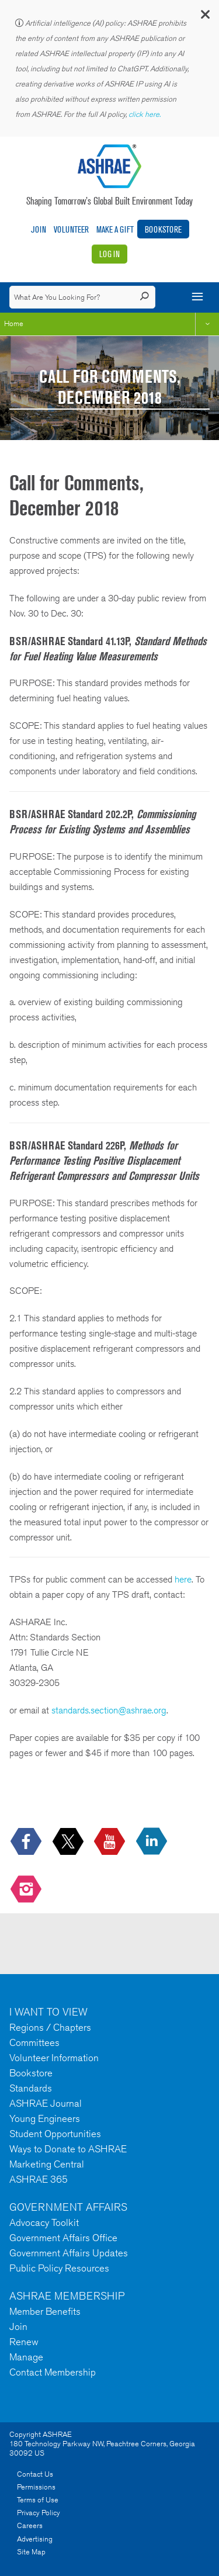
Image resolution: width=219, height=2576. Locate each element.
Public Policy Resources (59, 2268)
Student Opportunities (55, 2133)
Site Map (31, 2552)
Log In (109, 253)
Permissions (36, 2487)
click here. (145, 114)
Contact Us (35, 2474)
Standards (30, 2088)
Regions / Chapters (50, 2027)
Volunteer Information (54, 2057)
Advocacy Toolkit (44, 2222)
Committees (34, 2042)
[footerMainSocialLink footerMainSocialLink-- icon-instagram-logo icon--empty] (27, 1889)
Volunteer (71, 229)
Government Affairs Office (63, 2237)
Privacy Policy (38, 2513)
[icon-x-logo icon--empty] (69, 1842)
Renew (24, 2342)
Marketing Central (46, 2164)
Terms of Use (37, 2500)
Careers (30, 2525)
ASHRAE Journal (45, 2103)
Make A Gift (115, 229)
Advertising (35, 2539)
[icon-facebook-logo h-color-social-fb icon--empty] (27, 1842)
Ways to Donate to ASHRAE (68, 2149)
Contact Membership (52, 2372)
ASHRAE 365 (38, 2179)
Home (13, 323)
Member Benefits (45, 2311)
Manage (26, 2357)
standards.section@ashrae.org (108, 1710)
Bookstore (163, 229)
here (183, 1579)
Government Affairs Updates (68, 2253)
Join (38, 229)
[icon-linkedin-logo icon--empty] (153, 1842)
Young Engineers (44, 2118)
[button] (204, 17)
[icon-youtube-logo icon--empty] (110, 1842)
